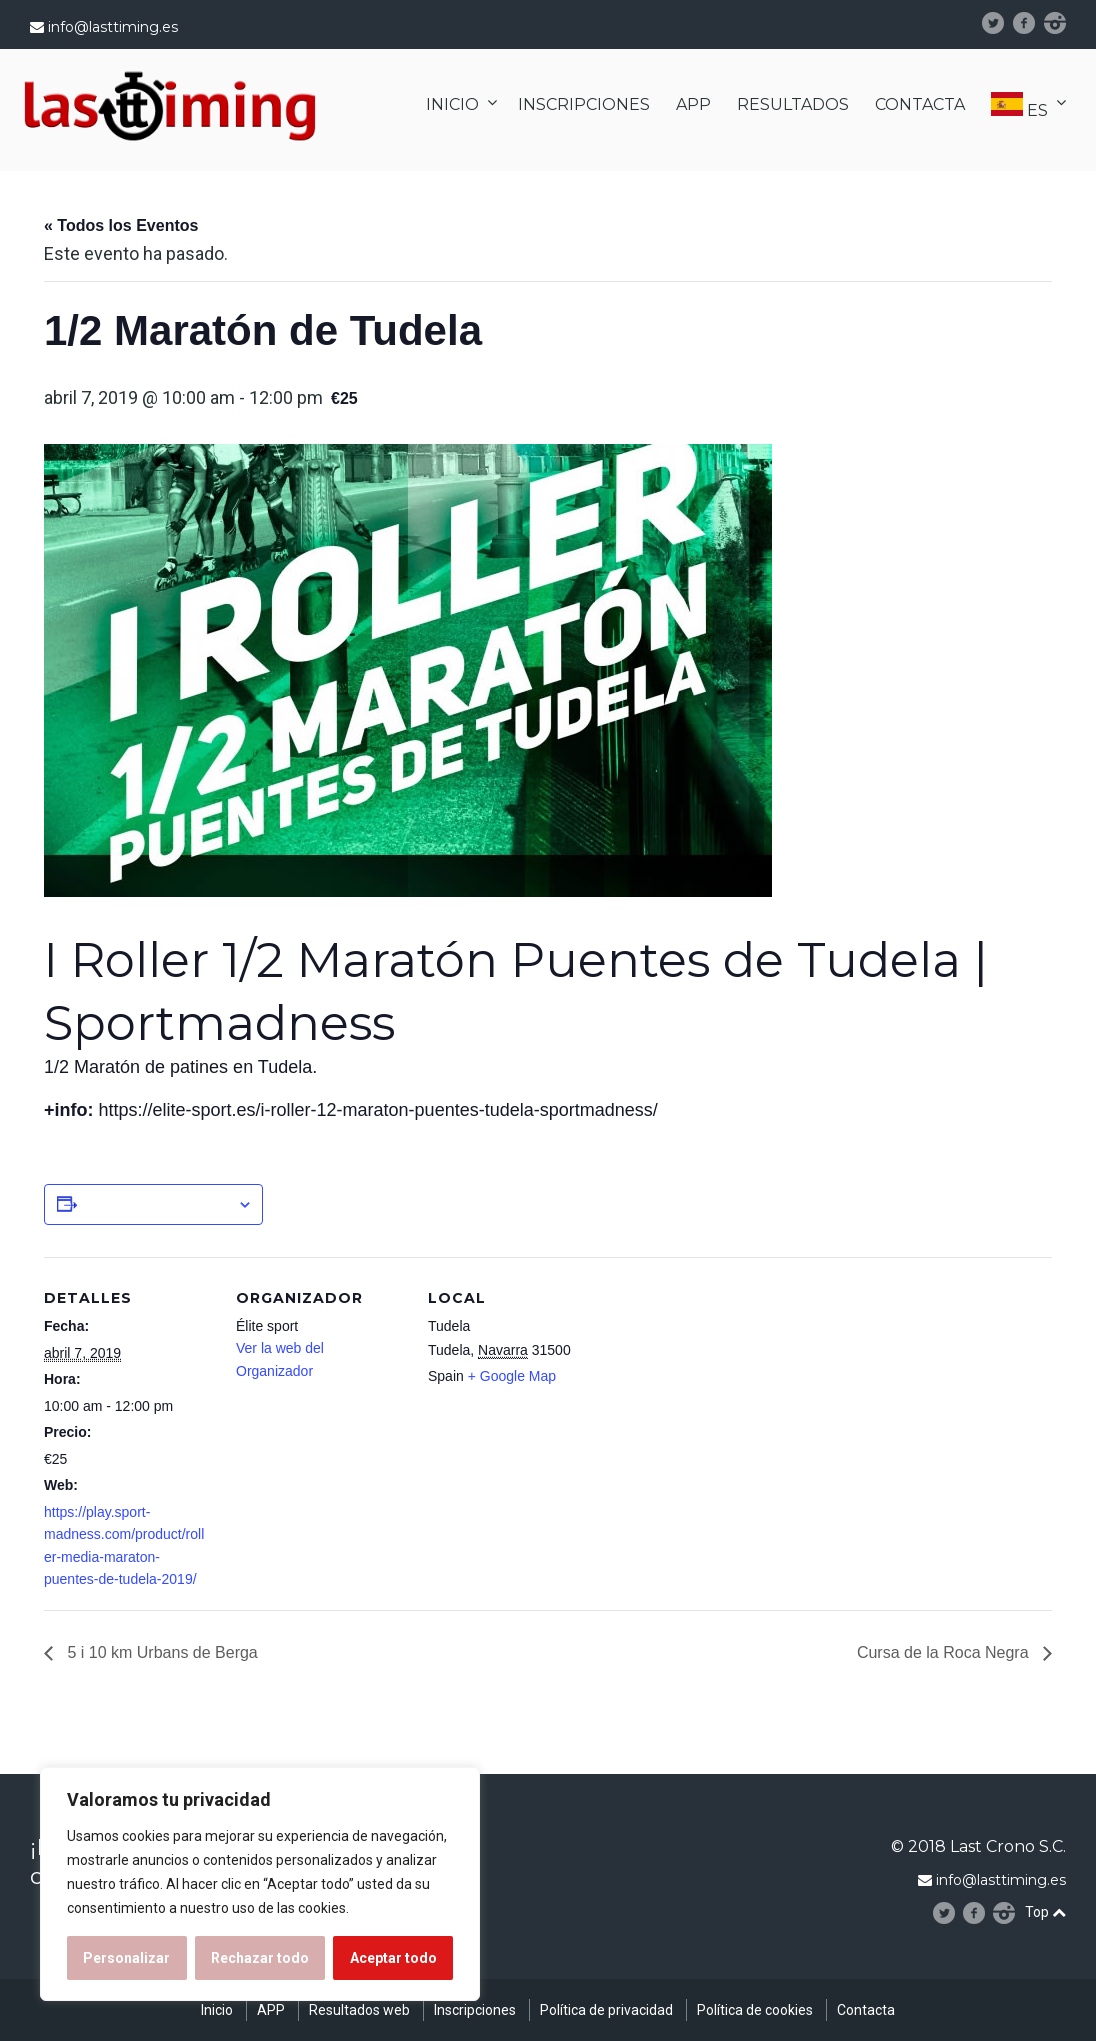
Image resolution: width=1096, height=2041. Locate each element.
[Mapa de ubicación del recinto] (725, 1394)
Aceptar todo (393, 1958)
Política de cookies (755, 2010)
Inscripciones (475, 2010)
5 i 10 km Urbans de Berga (160, 1652)
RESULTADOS (793, 104)
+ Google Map (512, 1376)
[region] (260, 1884)
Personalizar (126, 1958)
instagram (1063, 22)
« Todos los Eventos (121, 225)
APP (693, 104)
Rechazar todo (260, 1958)
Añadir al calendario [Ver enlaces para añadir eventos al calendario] (157, 1204)
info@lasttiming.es (113, 27)
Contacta (866, 2010)
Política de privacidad (606, 2010)
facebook (1031, 22)
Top (1045, 1912)
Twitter (1001, 22)
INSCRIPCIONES (584, 104)
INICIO (452, 104)
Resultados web (359, 2010)
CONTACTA (920, 104)
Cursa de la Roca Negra (945, 1652)
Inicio (217, 2010)
